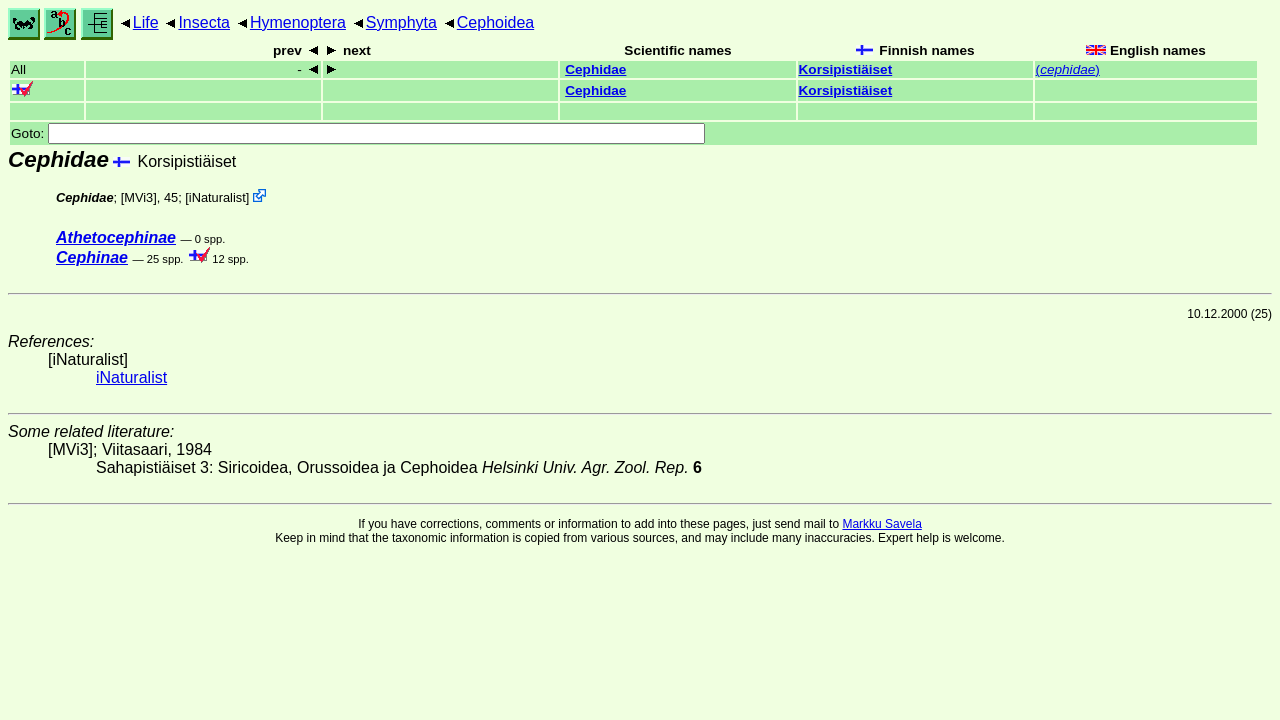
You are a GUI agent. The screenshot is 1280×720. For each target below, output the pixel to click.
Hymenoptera (298, 22)
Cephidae (595, 69)
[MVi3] (139, 197)
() (1068, 69)
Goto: (358, 133)
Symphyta (401, 22)
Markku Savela (881, 524)
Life (146, 22)
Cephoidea (495, 22)
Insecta (204, 22)
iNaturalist (217, 197)
